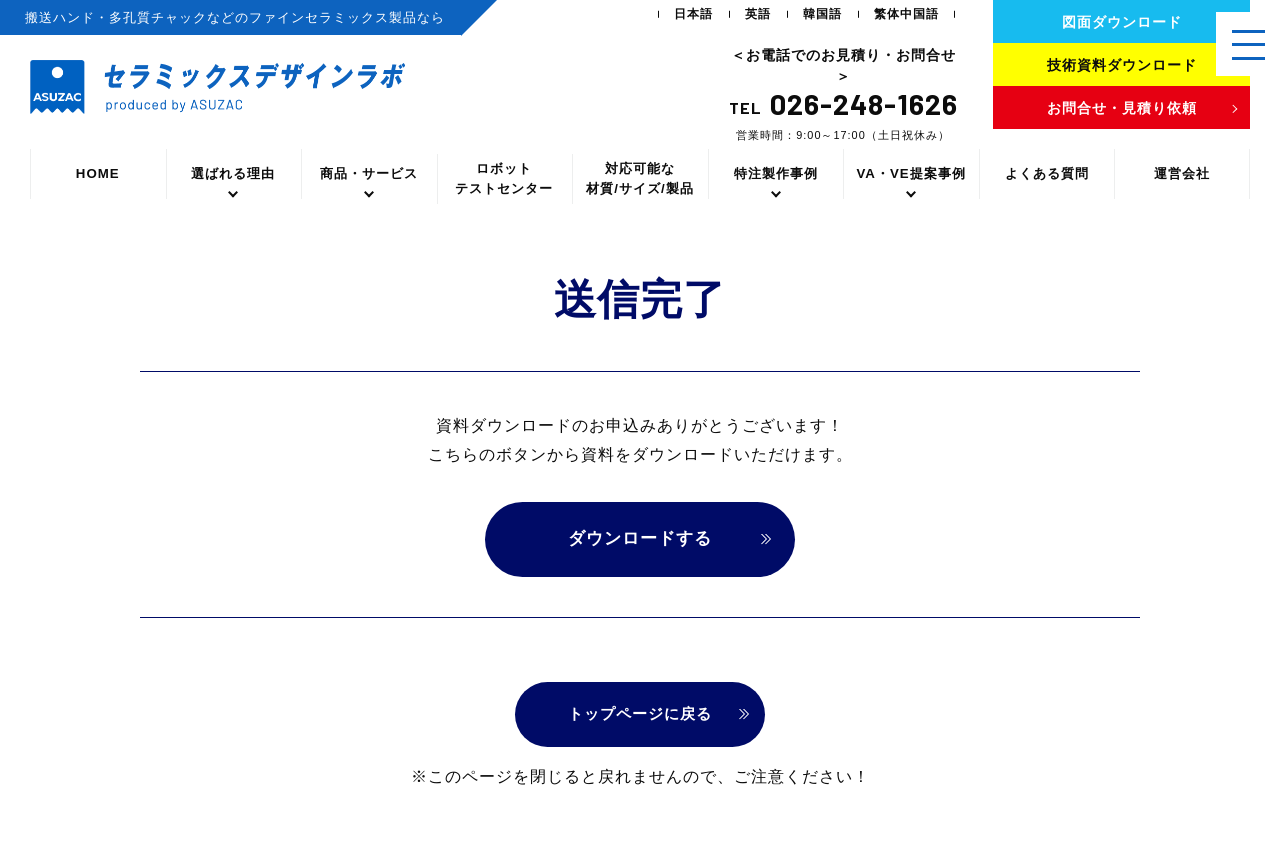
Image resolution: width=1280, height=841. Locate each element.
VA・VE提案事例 (910, 173)
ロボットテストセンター (504, 178)
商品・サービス (369, 173)
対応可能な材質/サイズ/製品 (639, 178)
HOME (98, 173)
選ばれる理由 (233, 173)
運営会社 (1182, 173)
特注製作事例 (776, 173)
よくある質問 (1047, 173)
